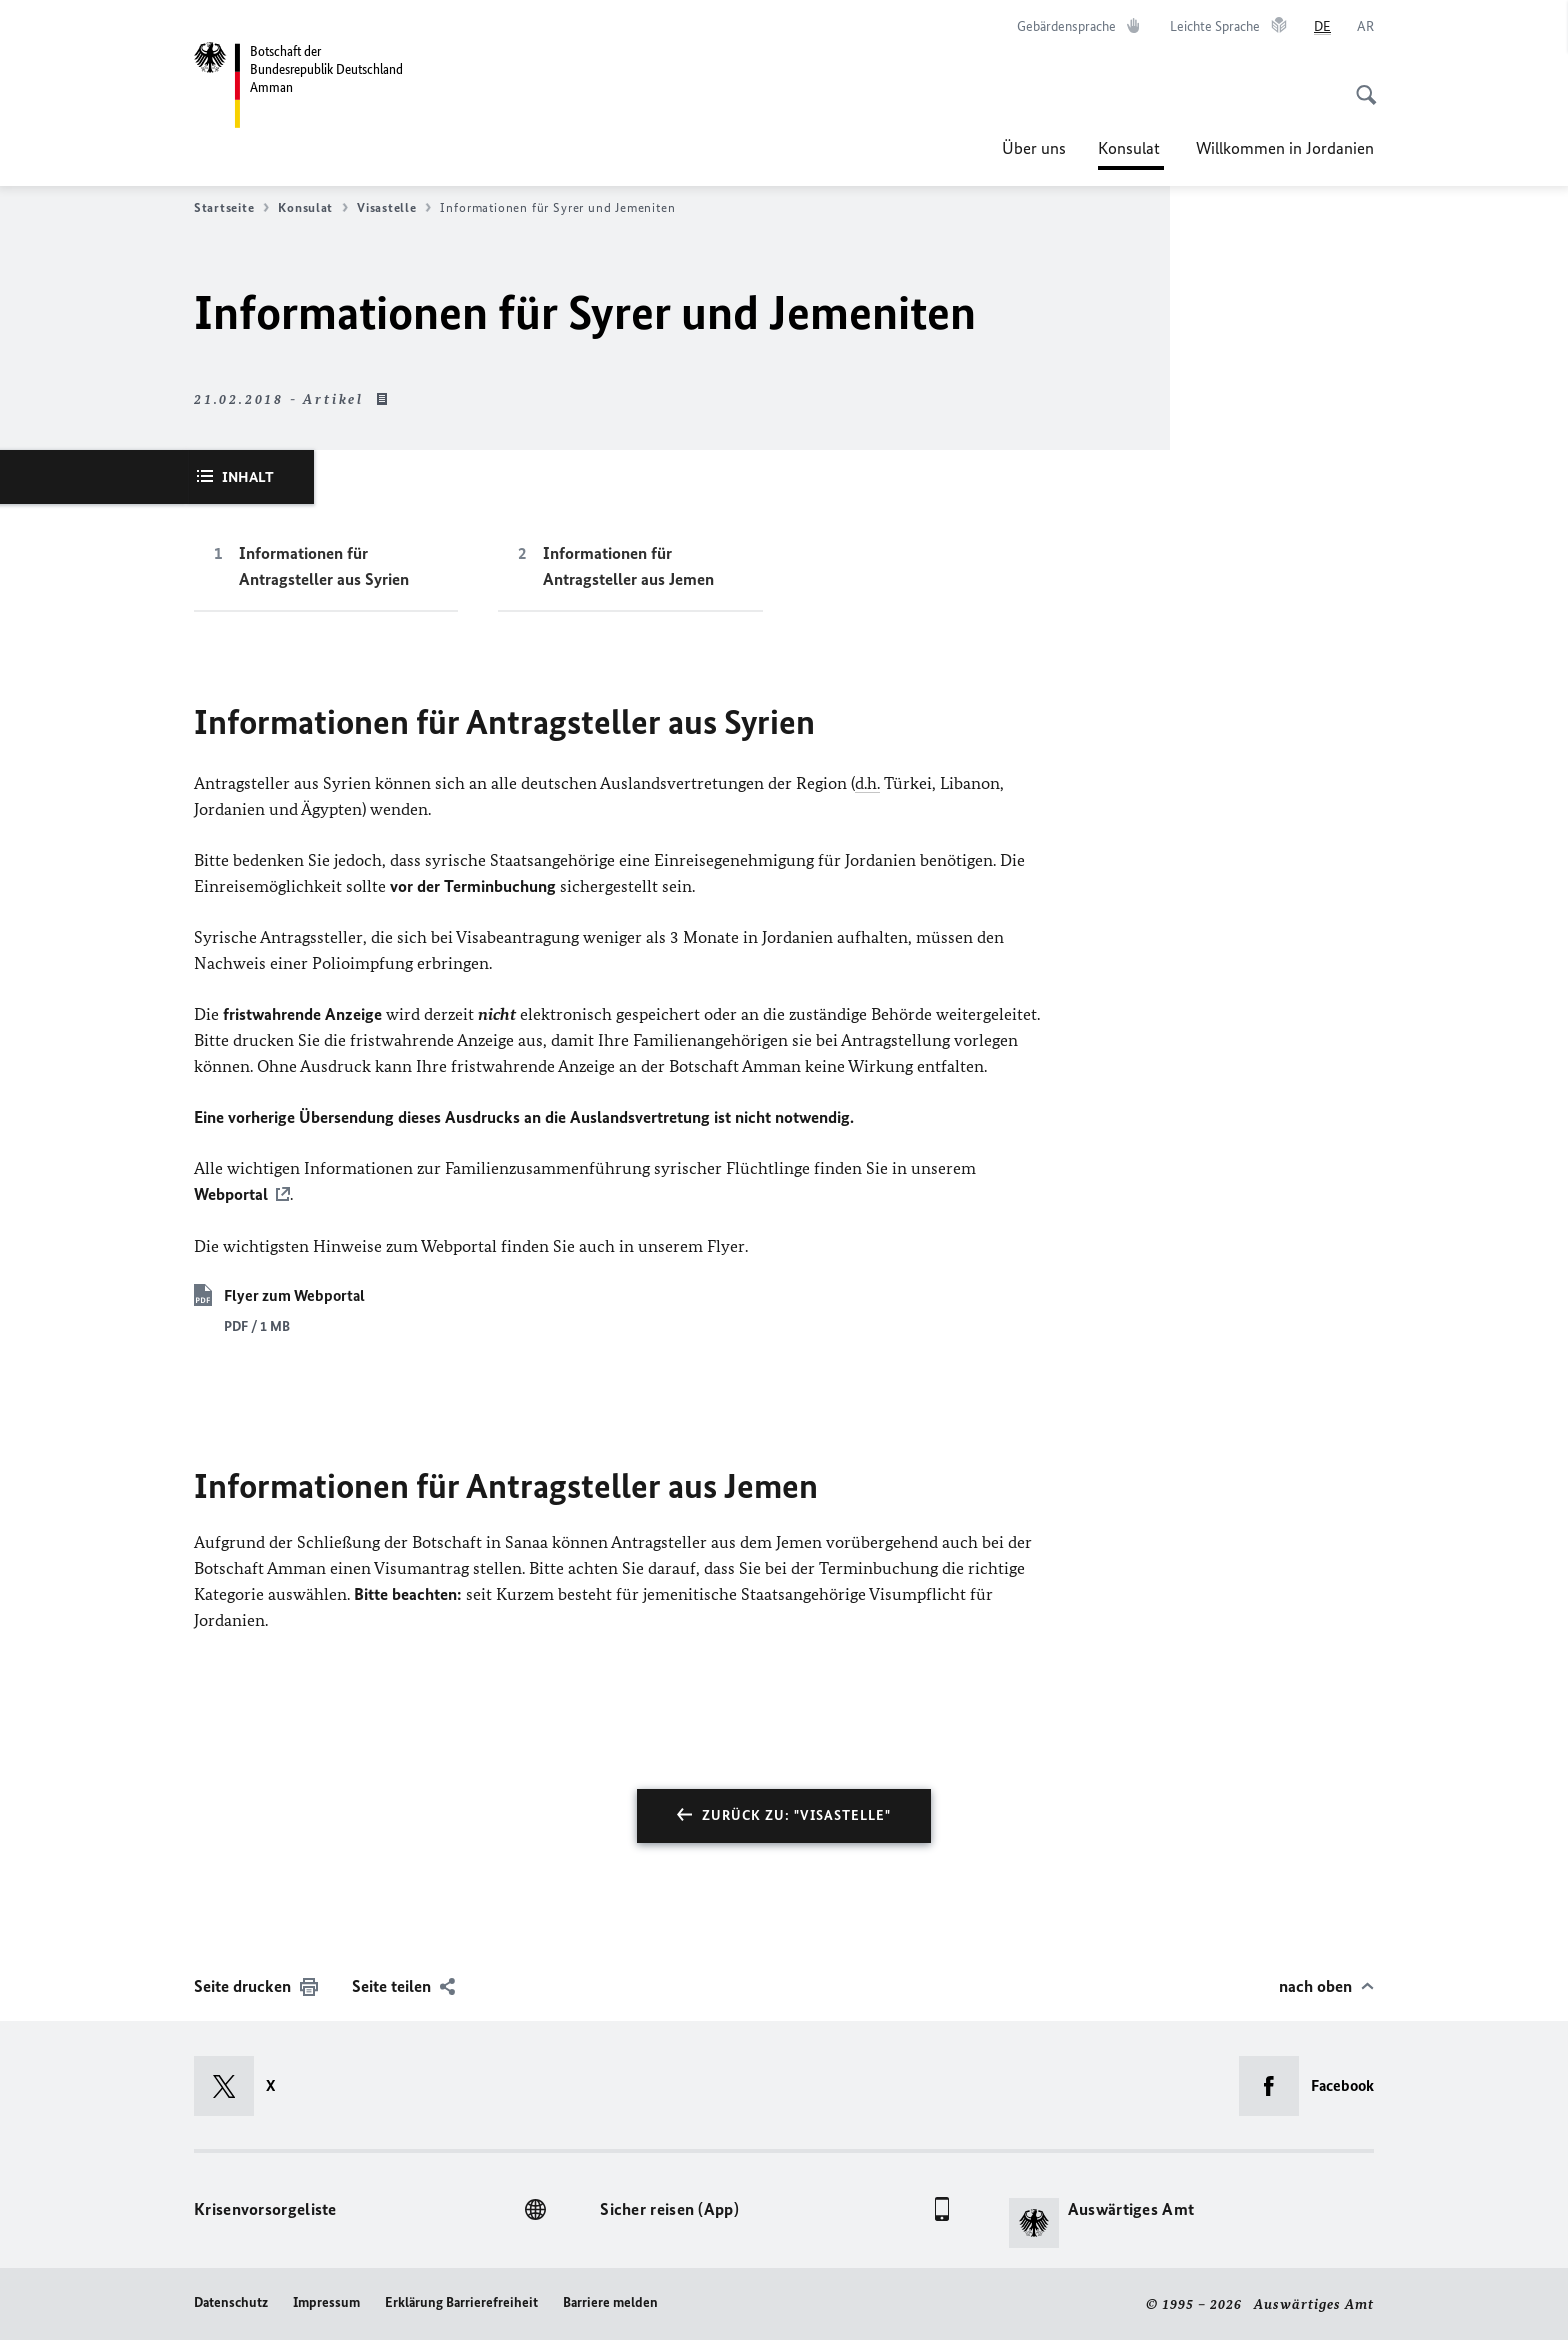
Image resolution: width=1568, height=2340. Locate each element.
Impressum (326, 2301)
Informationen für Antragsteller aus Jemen (628, 566)
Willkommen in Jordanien (1285, 148)
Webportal (231, 1194)
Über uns (1034, 148)
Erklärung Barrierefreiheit (461, 2301)
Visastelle (394, 208)
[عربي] (1365, 27)
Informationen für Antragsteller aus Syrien (324, 566)
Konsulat (1131, 148)
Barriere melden (610, 2301)
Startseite (231, 208)
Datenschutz (231, 2301)
